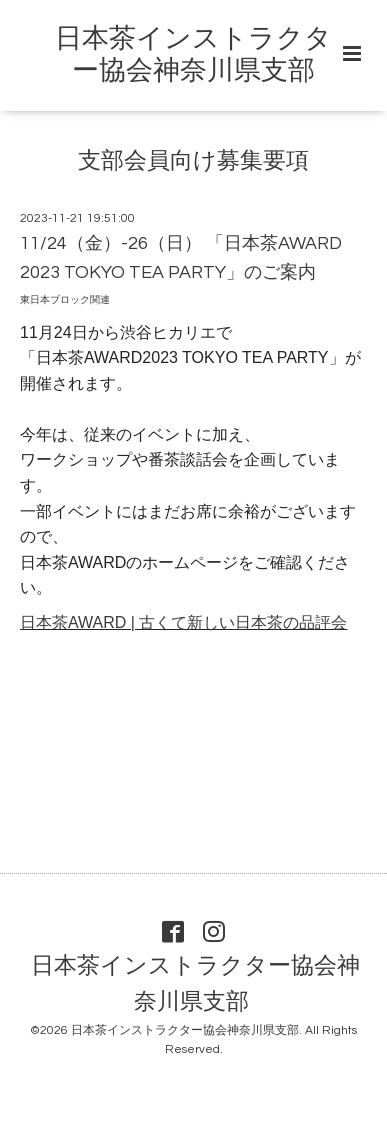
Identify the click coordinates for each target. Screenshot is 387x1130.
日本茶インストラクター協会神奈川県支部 (195, 984)
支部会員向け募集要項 (193, 161)
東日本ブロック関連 (65, 300)
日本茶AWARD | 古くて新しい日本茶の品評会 (183, 622)
